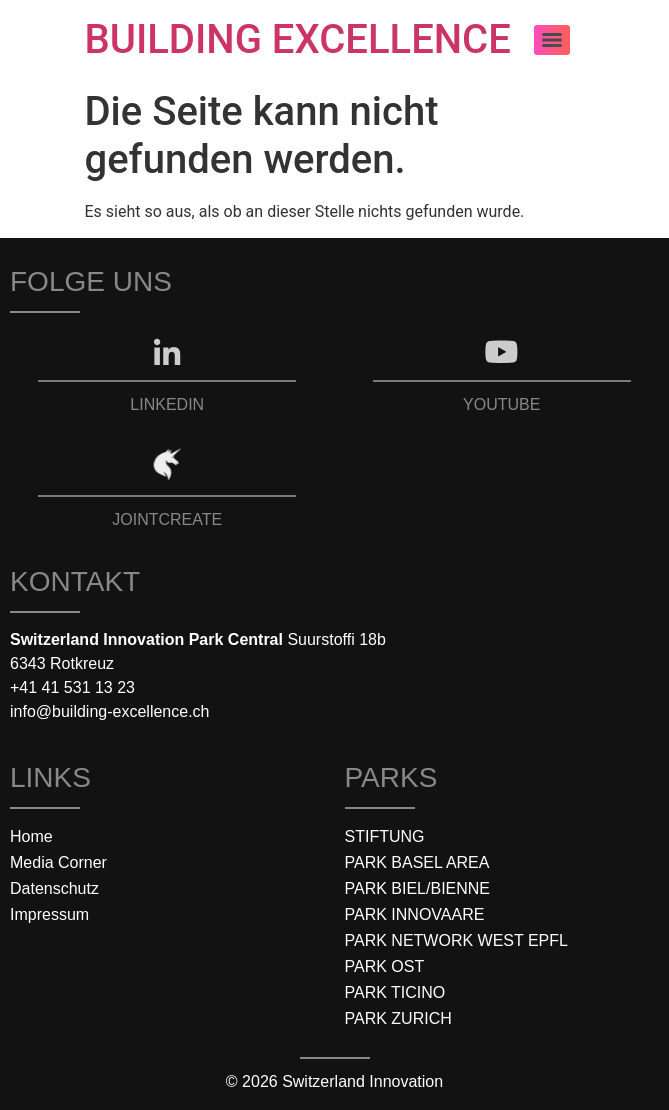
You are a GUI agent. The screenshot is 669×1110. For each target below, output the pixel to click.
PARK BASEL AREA (417, 862)
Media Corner (58, 862)
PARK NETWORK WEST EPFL (456, 940)
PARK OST (385, 966)
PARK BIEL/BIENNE (418, 888)
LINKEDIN (167, 404)
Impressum (49, 914)
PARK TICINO (395, 992)
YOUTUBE (501, 404)
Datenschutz (54, 888)
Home (31, 836)
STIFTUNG (385, 836)
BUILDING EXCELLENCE (298, 39)
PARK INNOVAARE (415, 914)
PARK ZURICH (398, 1018)
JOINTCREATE (167, 519)
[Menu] (552, 40)
